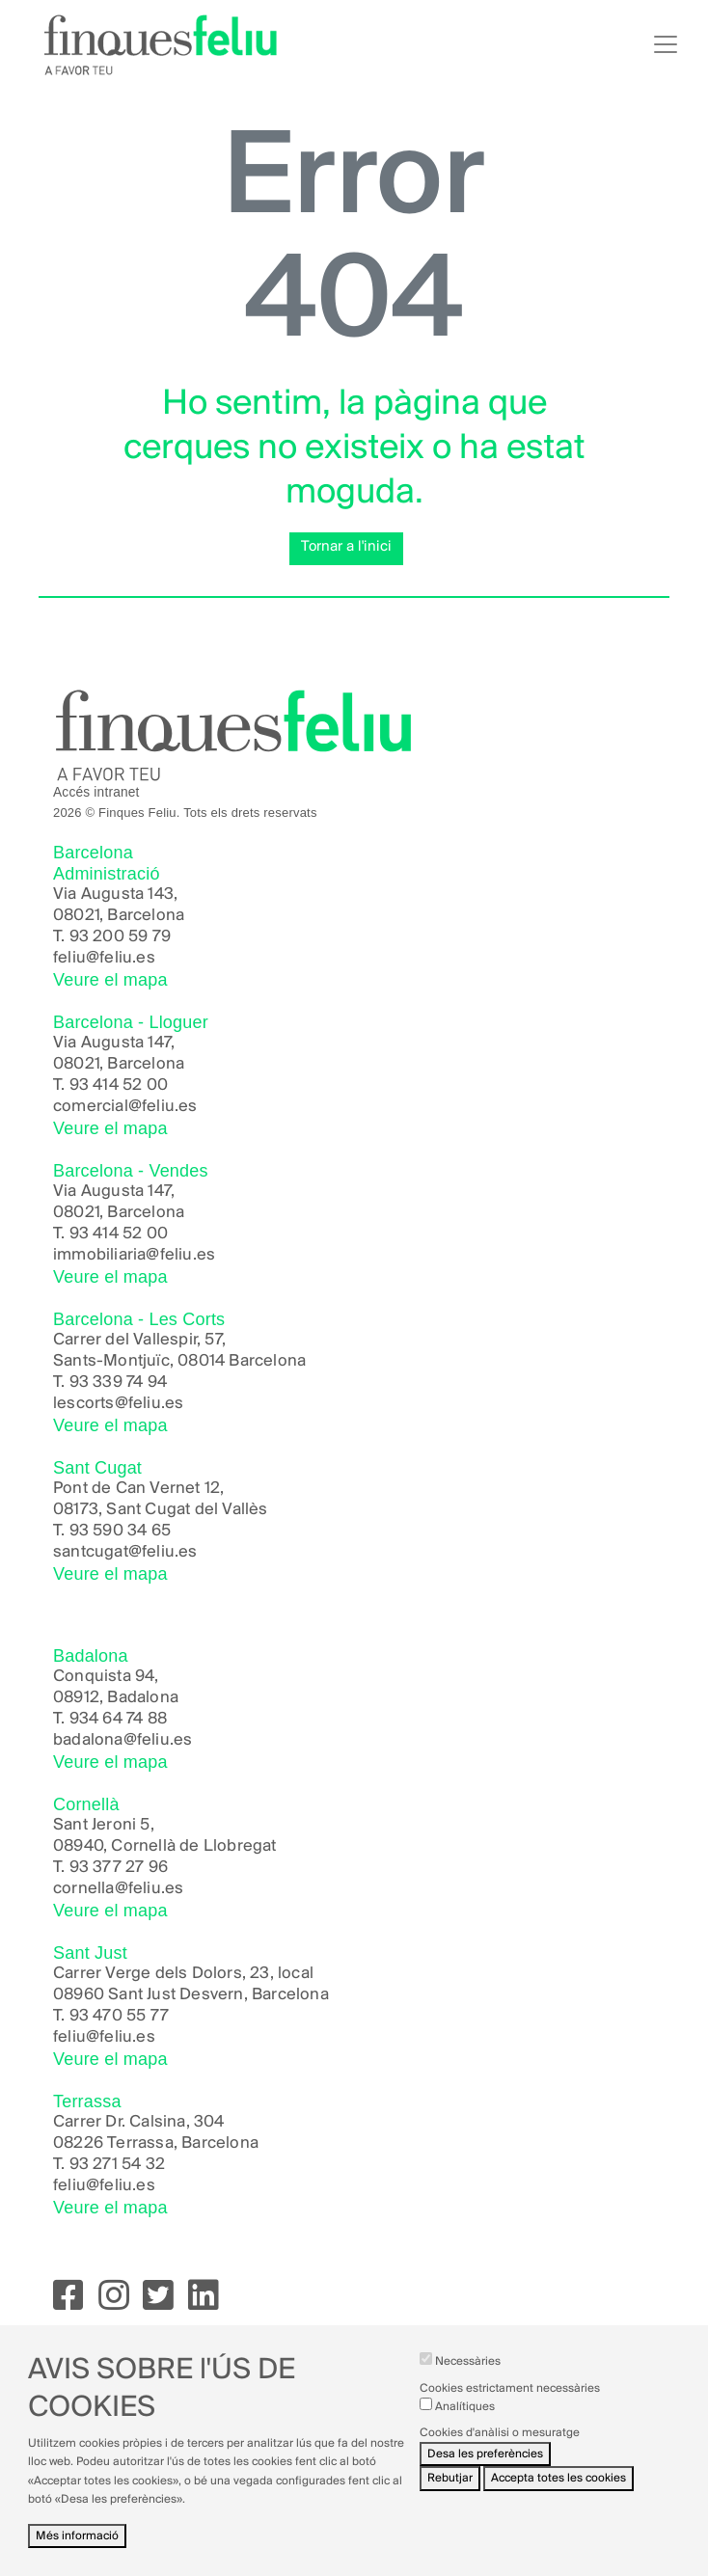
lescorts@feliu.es (118, 1404)
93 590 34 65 (120, 1531)
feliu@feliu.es (104, 958)
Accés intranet (96, 792)
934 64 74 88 (118, 1719)
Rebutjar (450, 2493)
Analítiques (465, 2422)
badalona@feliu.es (122, 1740)
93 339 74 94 (118, 1382)
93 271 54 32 (117, 2165)
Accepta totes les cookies (558, 2493)
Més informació (77, 2551)
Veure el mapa (110, 980)
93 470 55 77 (119, 2016)
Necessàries (468, 2377)
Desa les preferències (485, 2469)
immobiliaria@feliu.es (134, 1255)
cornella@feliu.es (118, 1889)
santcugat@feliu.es (125, 1552)
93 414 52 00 (118, 1085)
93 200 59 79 (120, 937)
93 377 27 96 (118, 1867)
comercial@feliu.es (125, 1107)
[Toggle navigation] (666, 44)
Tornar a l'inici (346, 547)
